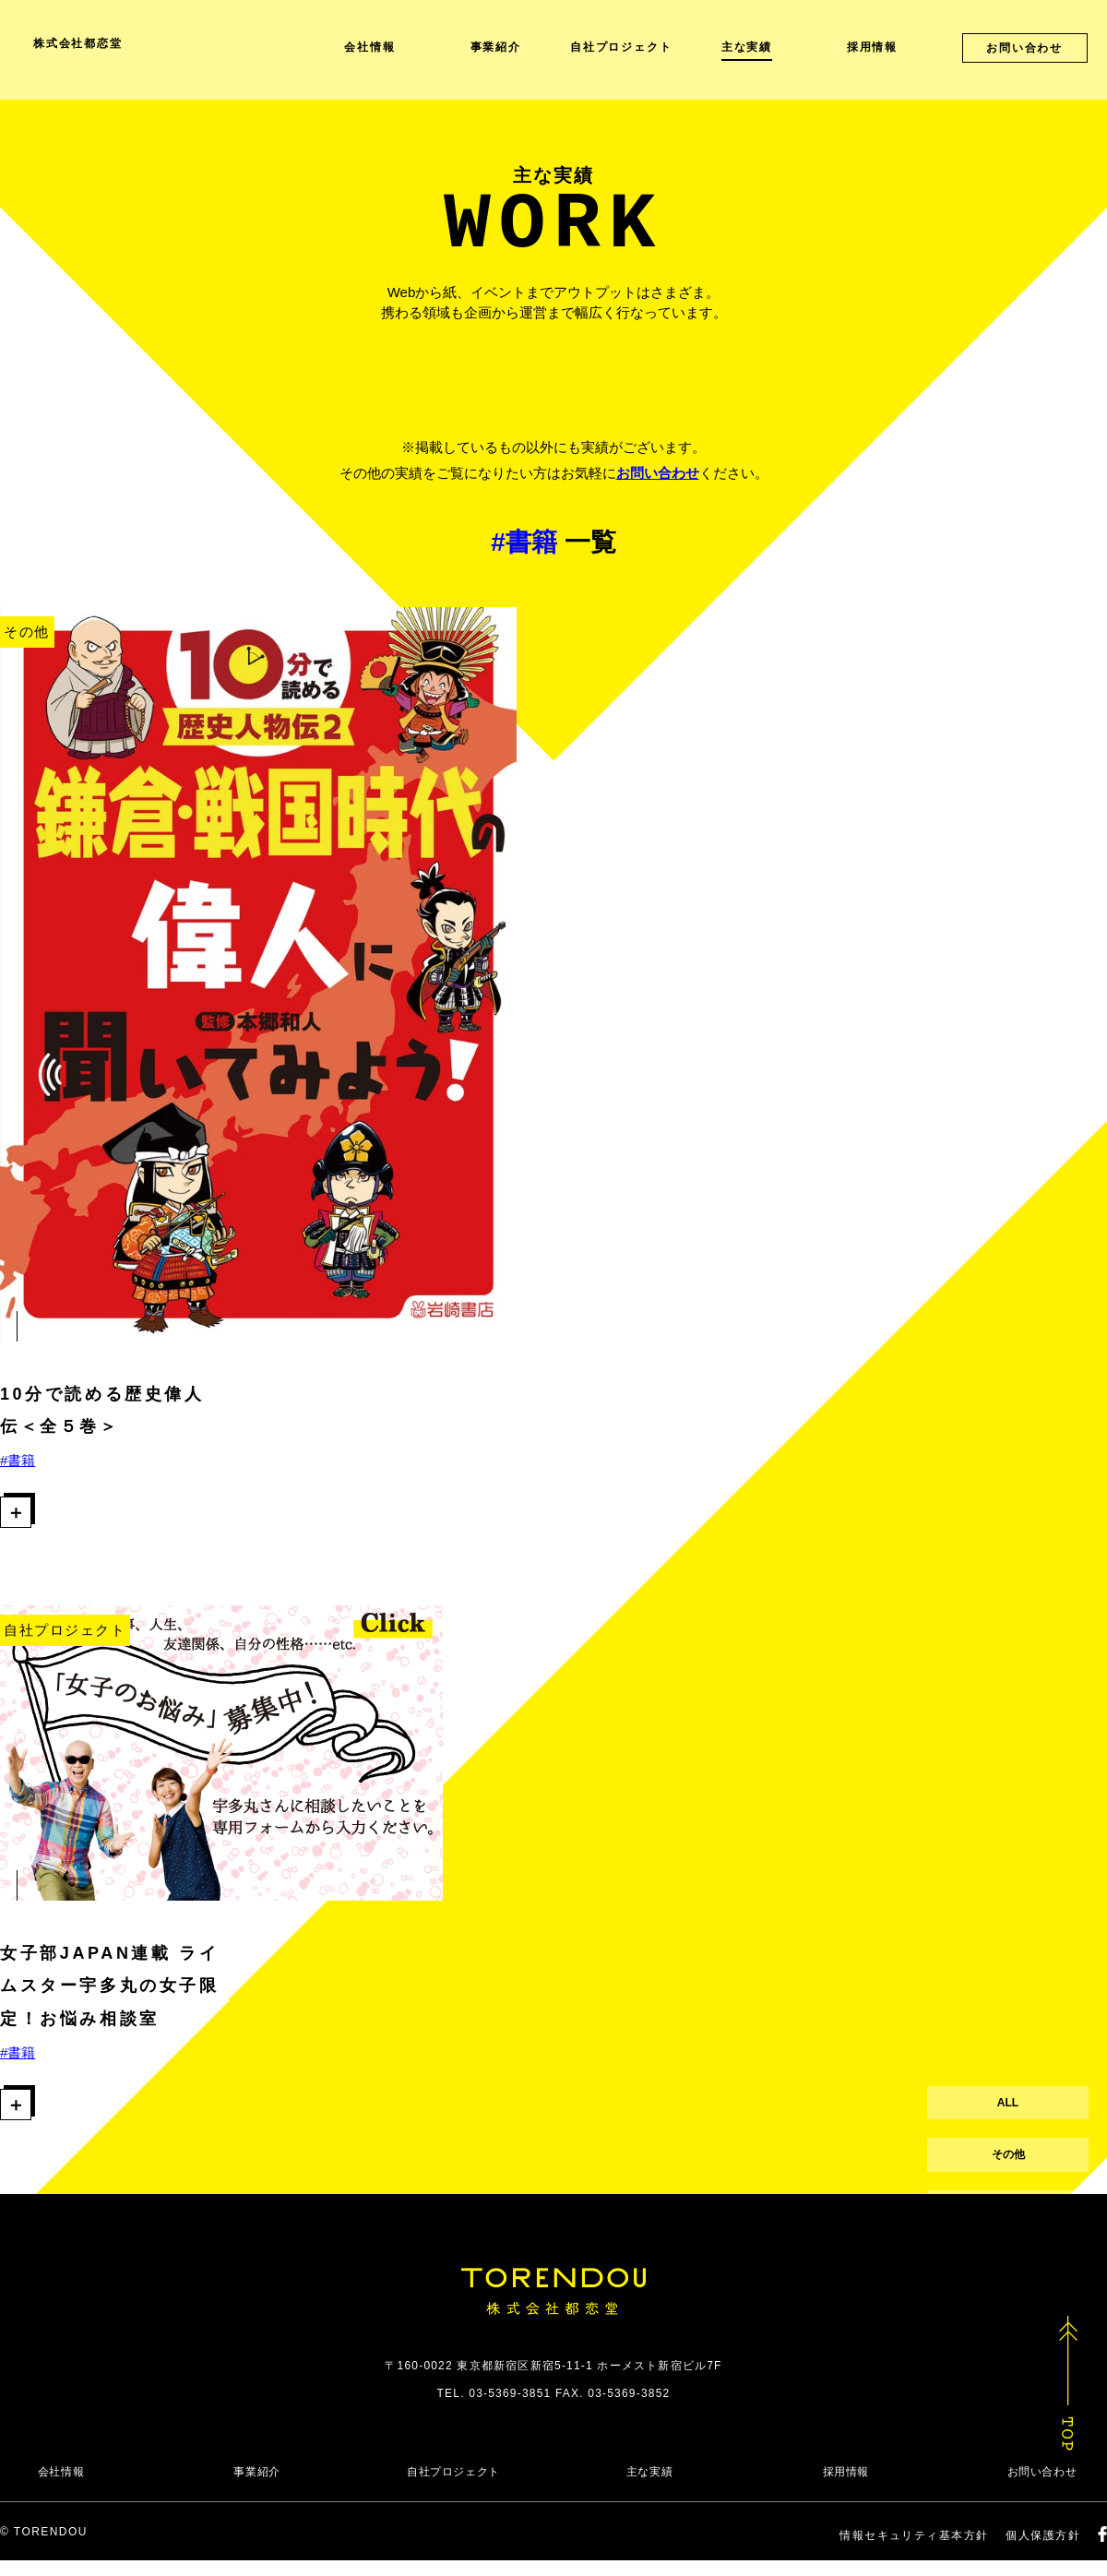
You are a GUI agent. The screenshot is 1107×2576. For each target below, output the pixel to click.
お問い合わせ (657, 473)
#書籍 (17, 1460)
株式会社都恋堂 (78, 43)
